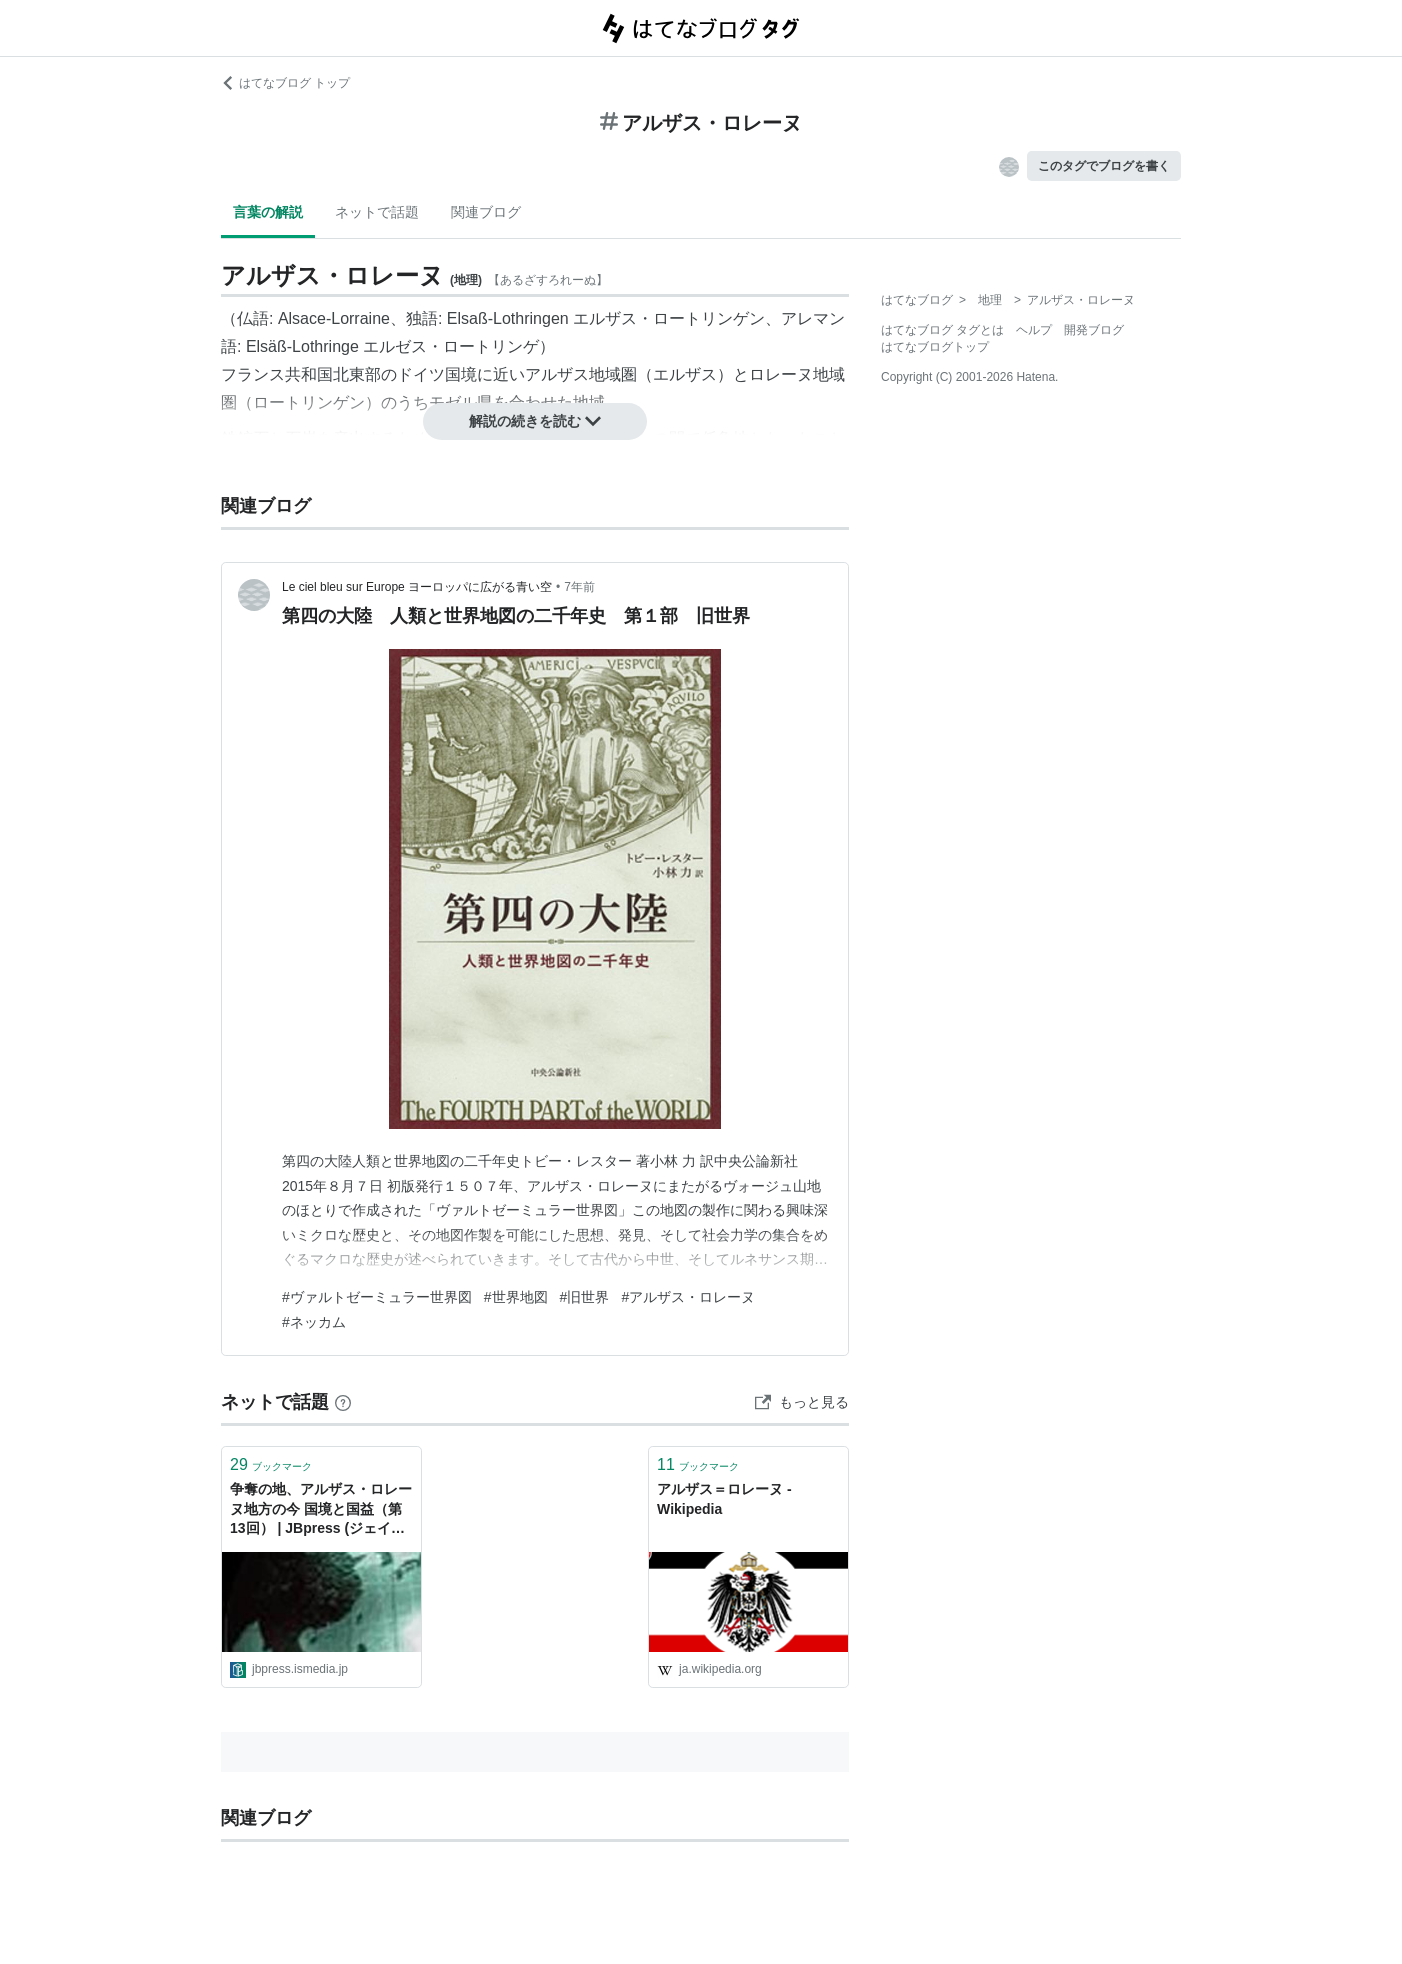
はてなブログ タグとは (942, 330)
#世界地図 (516, 1297)
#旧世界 (585, 1297)
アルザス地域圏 (581, 374)
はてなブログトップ (935, 347)
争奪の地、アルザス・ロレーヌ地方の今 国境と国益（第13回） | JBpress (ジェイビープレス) (321, 1510)
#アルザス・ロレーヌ (688, 1297)
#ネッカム (314, 1322)
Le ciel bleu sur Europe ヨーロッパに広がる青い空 (417, 587)
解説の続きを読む (535, 421)
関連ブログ (486, 212)
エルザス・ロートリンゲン (669, 318)
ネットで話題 (377, 212)
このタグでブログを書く (1104, 166)
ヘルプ (1034, 330)
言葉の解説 (268, 212)
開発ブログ (1094, 330)
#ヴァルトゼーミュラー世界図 (377, 1297)
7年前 (579, 587)
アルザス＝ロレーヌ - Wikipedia (724, 1499)
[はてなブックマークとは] (343, 1402)
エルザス (685, 374)
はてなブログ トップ (285, 83)
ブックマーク (271, 1464)
